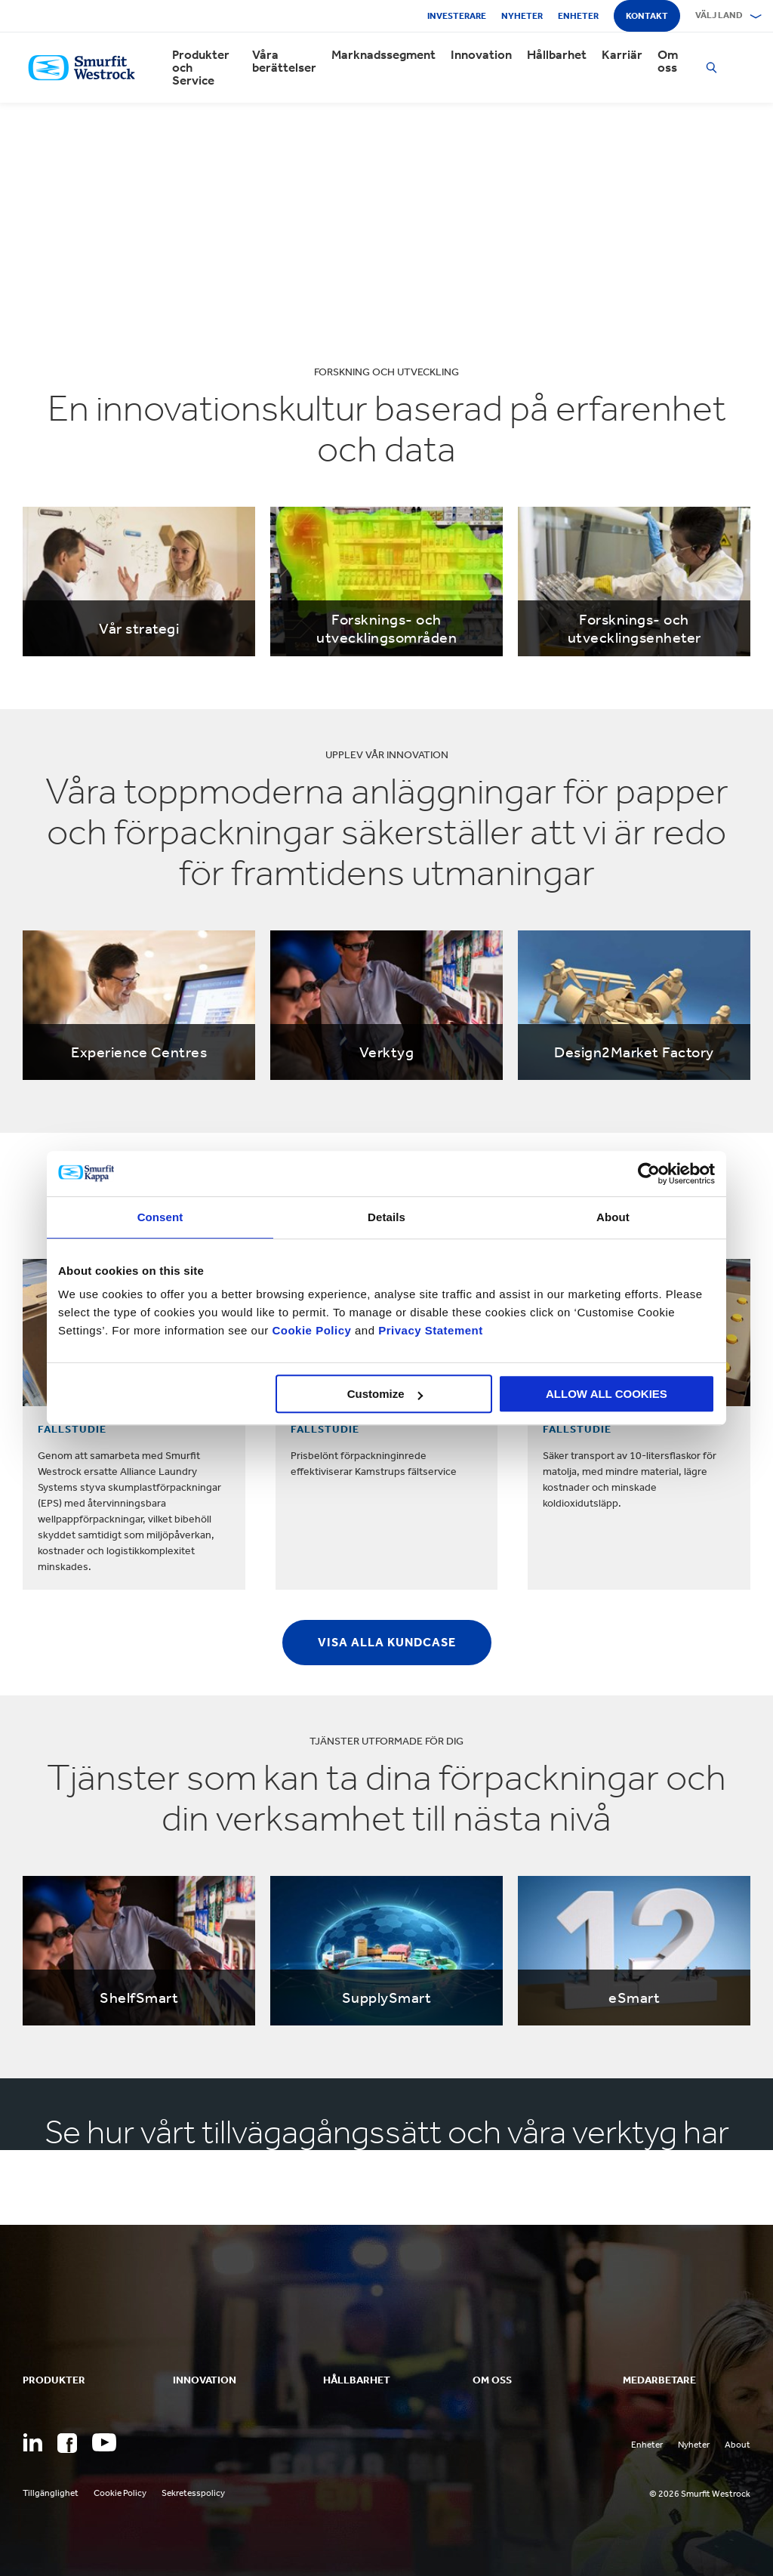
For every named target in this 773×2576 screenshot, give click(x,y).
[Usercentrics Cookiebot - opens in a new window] (649, 1173)
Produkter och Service (200, 67)
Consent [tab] (160, 1217)
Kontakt (647, 16)
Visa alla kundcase (387, 1642)
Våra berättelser (284, 61)
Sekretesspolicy (193, 2493)
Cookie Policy (311, 1330)
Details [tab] (386, 1217)
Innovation (481, 54)
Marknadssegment (383, 54)
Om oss (668, 61)
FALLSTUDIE (72, 1429)
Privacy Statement (429, 1330)
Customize (385, 1393)
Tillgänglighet (51, 2493)
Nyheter (522, 16)
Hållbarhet (557, 54)
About (737, 2444)
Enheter (578, 16)
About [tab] (613, 1217)
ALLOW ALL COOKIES (606, 1393)
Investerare (456, 16)
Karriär (622, 54)
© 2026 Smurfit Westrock (699, 2493)
